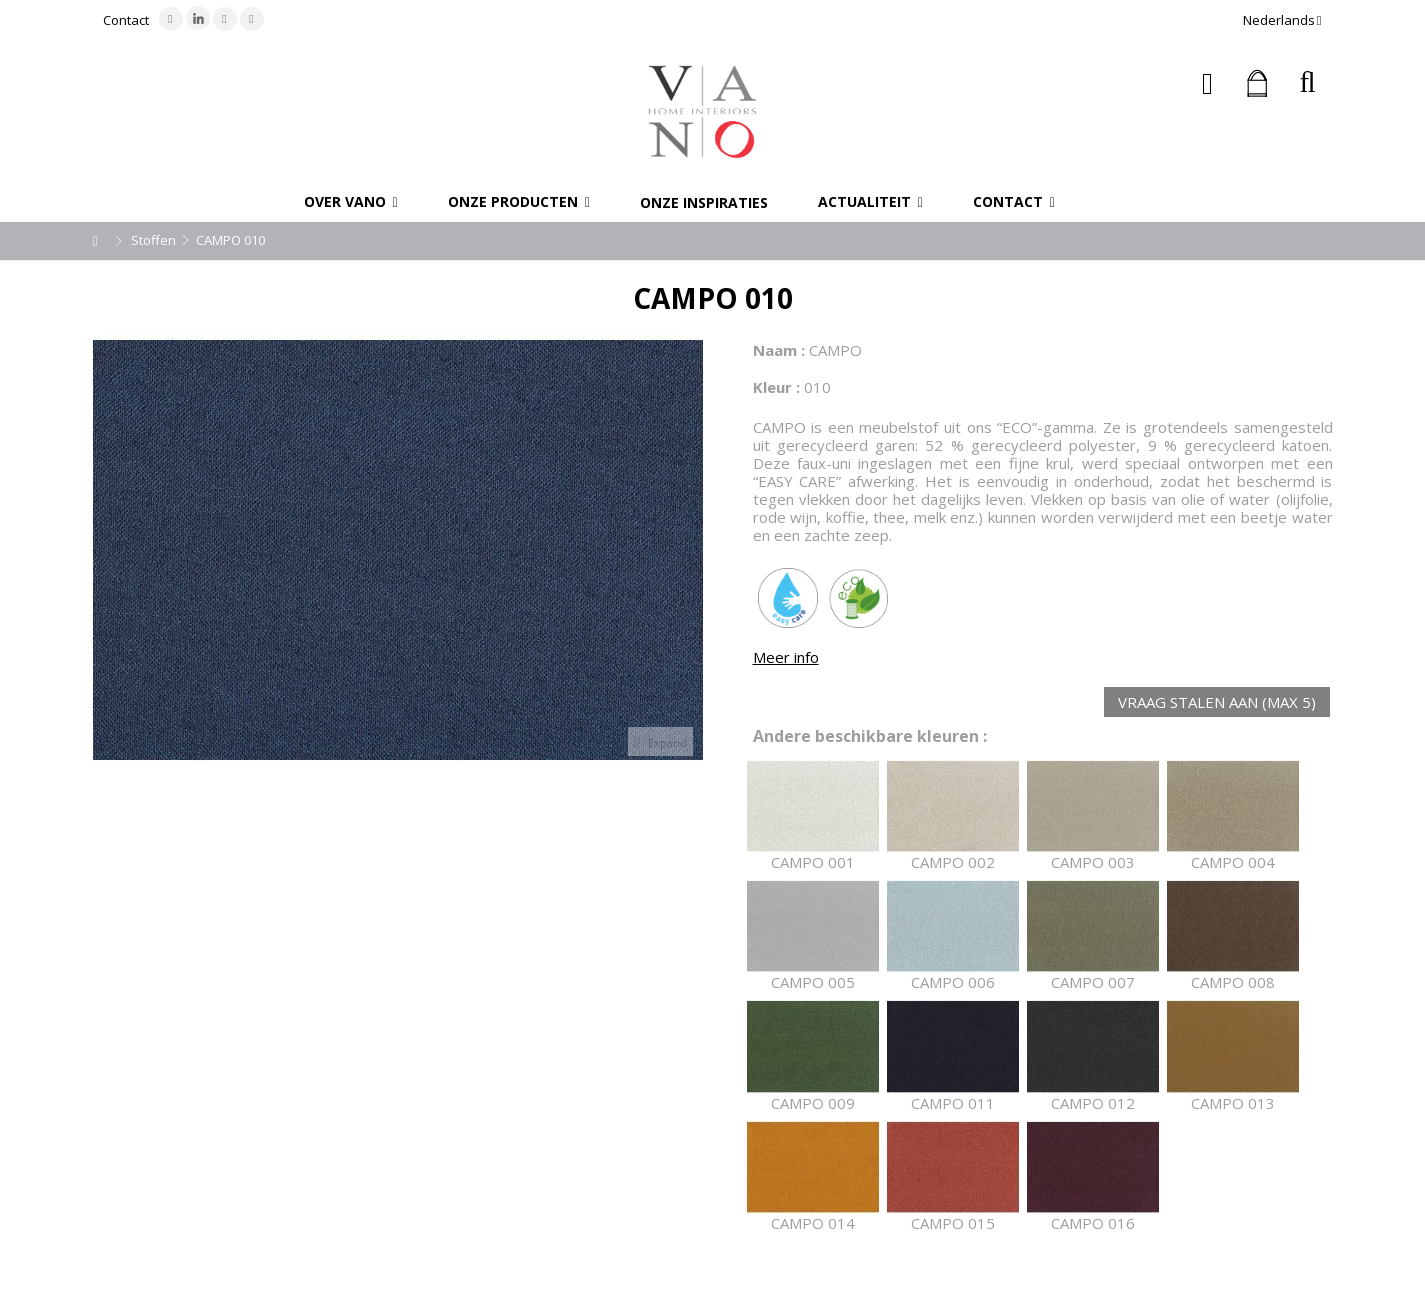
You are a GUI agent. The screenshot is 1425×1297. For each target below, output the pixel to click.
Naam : (779, 350)
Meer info (786, 657)
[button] (351, 202)
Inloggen (1207, 83)
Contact (126, 20)
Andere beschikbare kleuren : (870, 736)
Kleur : (776, 387)
